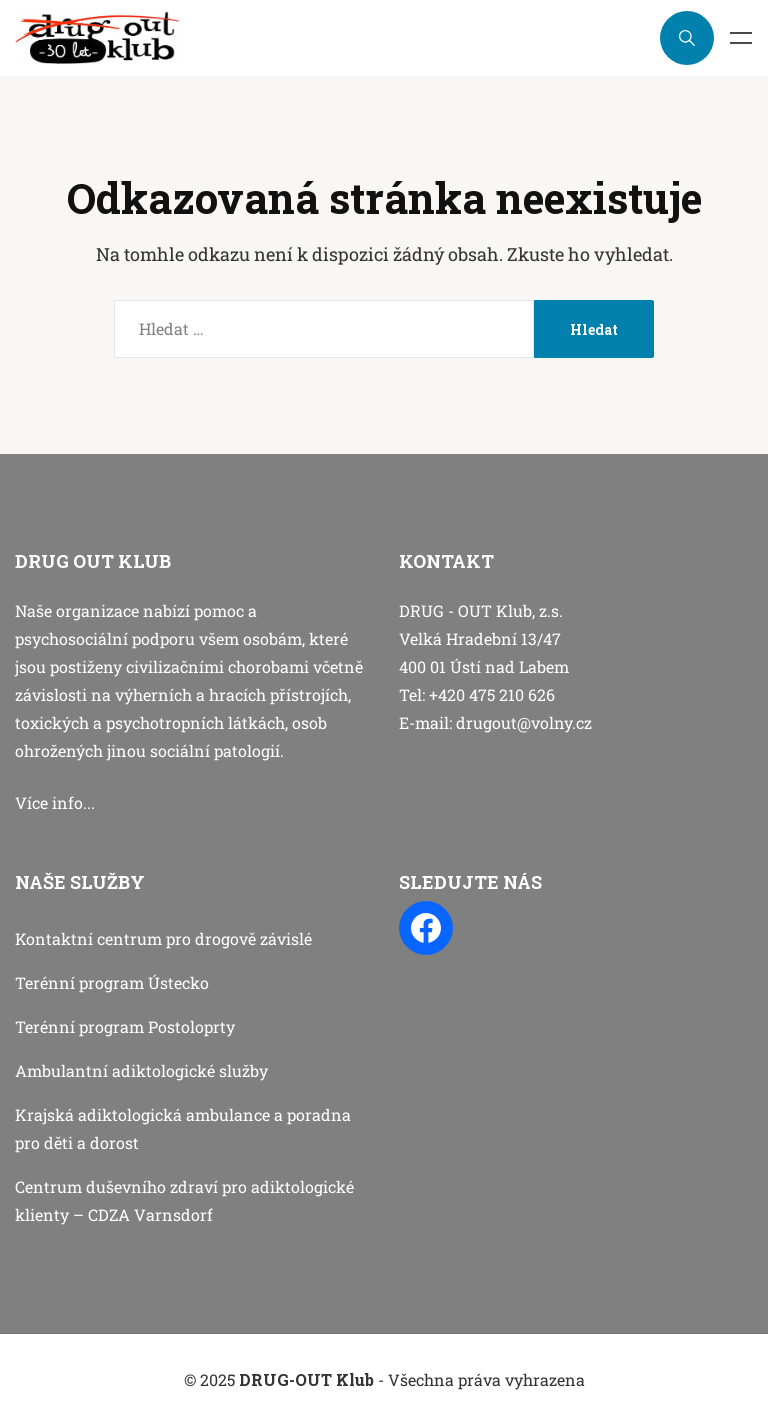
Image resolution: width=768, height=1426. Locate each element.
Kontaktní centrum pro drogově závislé (163, 938)
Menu (741, 38)
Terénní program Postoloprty (125, 1026)
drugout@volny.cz (524, 722)
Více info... (55, 802)
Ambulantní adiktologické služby (141, 1070)
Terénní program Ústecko (112, 982)
